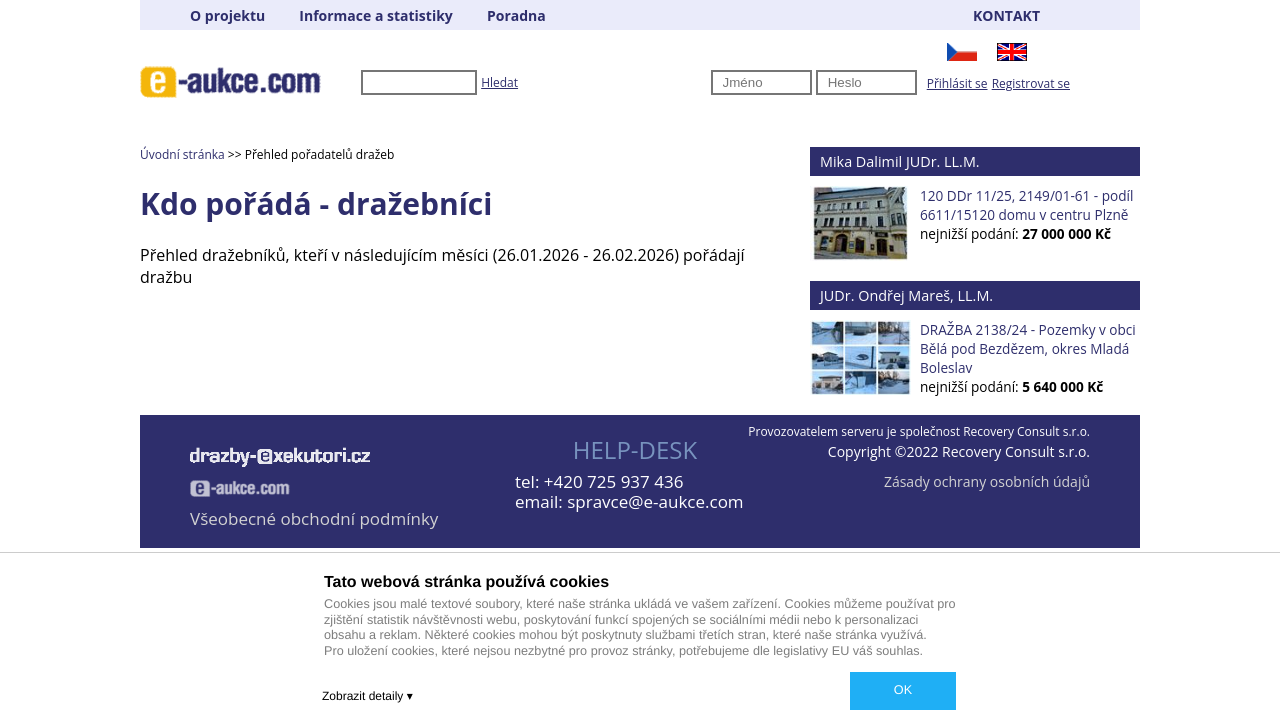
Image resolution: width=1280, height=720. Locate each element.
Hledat (499, 82)
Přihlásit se (957, 83)
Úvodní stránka (182, 154)
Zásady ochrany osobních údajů (987, 481)
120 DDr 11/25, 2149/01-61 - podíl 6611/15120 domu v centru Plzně (1026, 205)
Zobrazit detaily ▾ (367, 696)
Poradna (516, 15)
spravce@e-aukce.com (655, 501)
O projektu (227, 15)
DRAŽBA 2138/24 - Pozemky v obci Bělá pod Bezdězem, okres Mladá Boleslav (1028, 348)
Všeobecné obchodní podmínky (314, 518)
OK (903, 690)
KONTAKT (1006, 15)
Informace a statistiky (375, 15)
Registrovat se (1031, 83)
